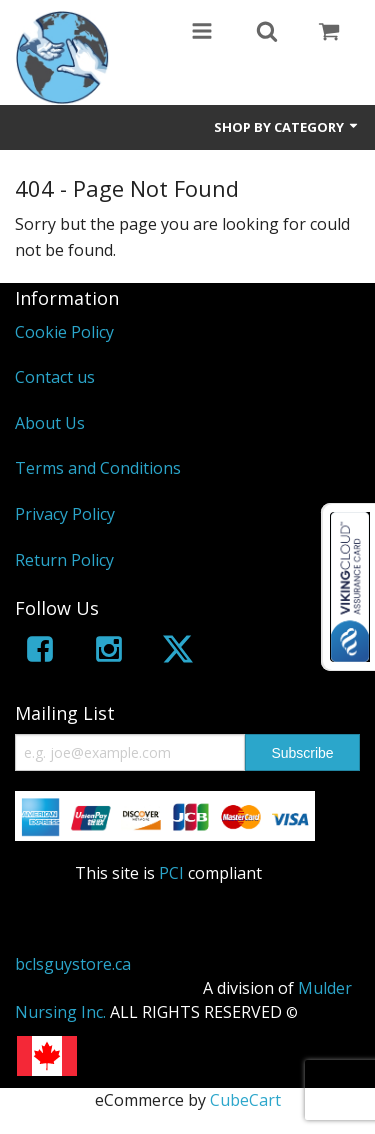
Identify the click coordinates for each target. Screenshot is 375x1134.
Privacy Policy (65, 514)
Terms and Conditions (98, 468)
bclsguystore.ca (73, 964)
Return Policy (64, 560)
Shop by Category (287, 127)
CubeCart (245, 1100)
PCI (171, 873)
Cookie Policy (64, 332)
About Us (50, 423)
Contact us (55, 377)
